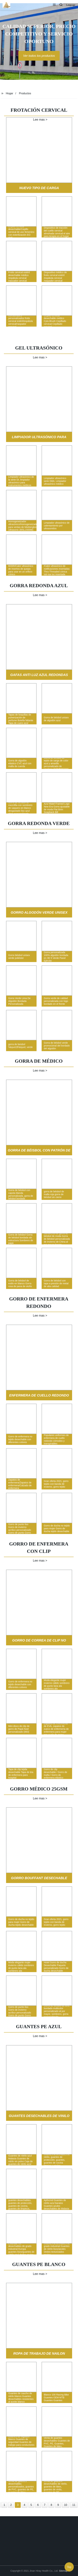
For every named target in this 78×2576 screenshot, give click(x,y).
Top (69, 2566)
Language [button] (70, 5)
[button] (54, 5)
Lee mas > (37, 357)
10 (65, 2504)
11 (73, 2504)
